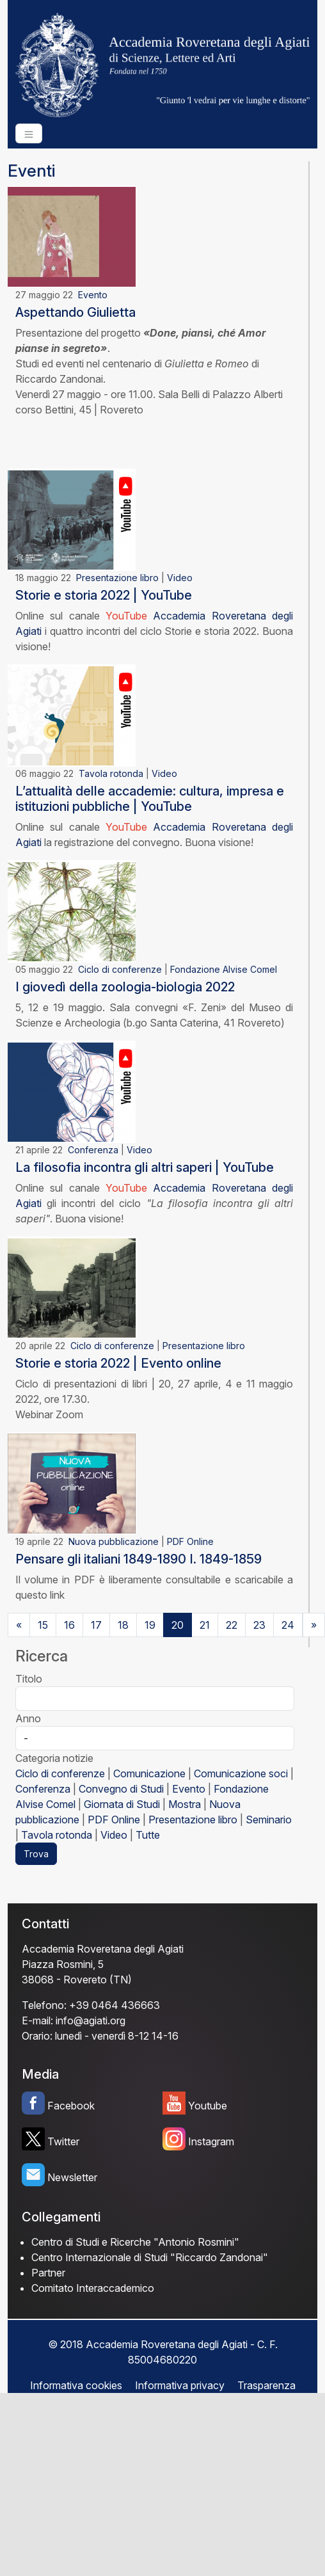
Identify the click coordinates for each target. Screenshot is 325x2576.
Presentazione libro (117, 577)
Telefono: (44, 2005)
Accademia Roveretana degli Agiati (103, 1948)
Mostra (184, 1804)
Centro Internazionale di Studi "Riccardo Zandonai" (149, 2257)
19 (150, 1625)
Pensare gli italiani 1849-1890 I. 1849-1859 (138, 1559)
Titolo (28, 1678)
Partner (48, 2272)
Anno (28, 1718)
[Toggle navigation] (28, 133)
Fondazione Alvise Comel (223, 969)
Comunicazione (149, 1773)
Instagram (211, 2141)
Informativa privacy (180, 2385)
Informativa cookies (76, 2385)
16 (69, 1625)
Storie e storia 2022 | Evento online (118, 1363)
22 (231, 1625)
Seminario (269, 1819)
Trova (36, 1853)
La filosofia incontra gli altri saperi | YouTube (144, 1167)
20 (177, 1625)
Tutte (148, 1834)
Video (180, 577)
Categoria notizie (54, 1758)
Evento (92, 294)
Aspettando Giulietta (75, 312)
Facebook (71, 2105)
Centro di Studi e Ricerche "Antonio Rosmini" (135, 2242)
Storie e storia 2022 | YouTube (103, 595)
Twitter (63, 2141)
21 (205, 1625)
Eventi (31, 170)
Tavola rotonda (111, 773)
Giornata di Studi (122, 1804)
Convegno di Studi (121, 1788)
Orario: (37, 2035)
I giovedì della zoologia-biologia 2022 (125, 987)
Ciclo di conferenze (120, 969)
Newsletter (72, 2177)
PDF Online (190, 1541)
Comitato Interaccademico (92, 2288)
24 (287, 1625)
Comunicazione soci (241, 1773)
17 (96, 1625)
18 (123, 1625)
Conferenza (93, 1149)
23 (259, 1625)
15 (43, 1625)
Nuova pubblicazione (113, 1541)
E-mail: (37, 2020)
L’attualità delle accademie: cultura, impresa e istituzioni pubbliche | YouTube (149, 798)
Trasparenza (266, 2385)
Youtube (207, 2105)
